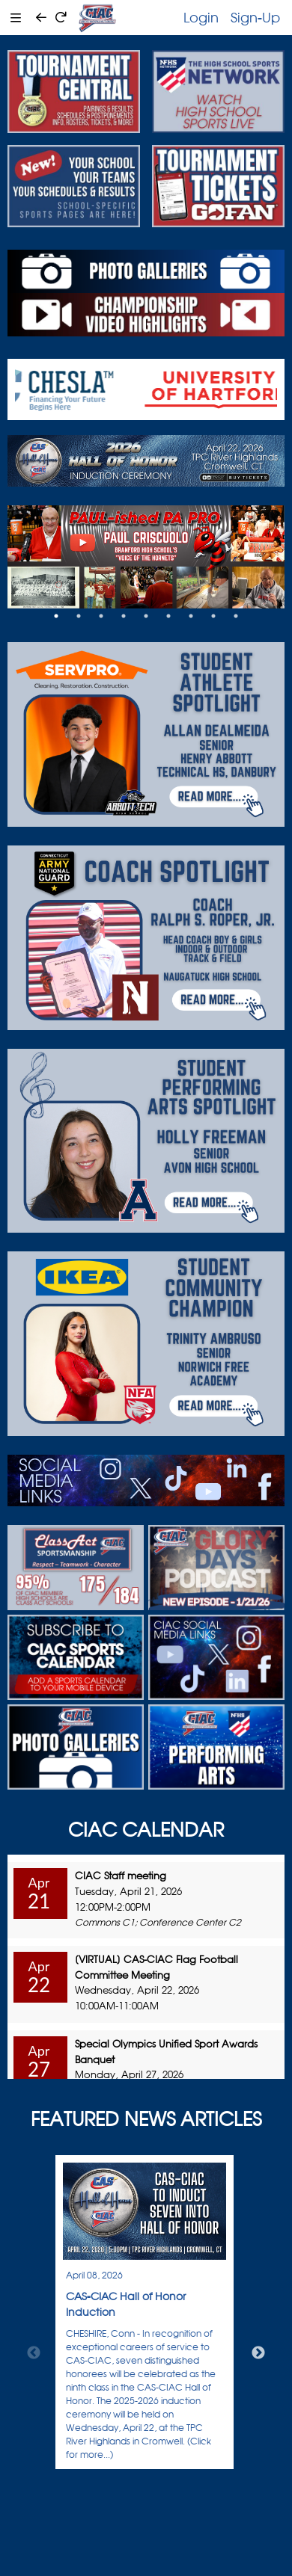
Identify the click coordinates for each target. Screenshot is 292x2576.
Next (258, 2353)
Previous (33, 2353)
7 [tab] (190, 615)
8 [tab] (213, 615)
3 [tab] (101, 615)
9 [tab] (235, 615)
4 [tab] (123, 615)
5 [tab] (146, 615)
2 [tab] (78, 615)
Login (201, 17)
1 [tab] (56, 615)
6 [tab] (168, 615)
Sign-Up (255, 17)
